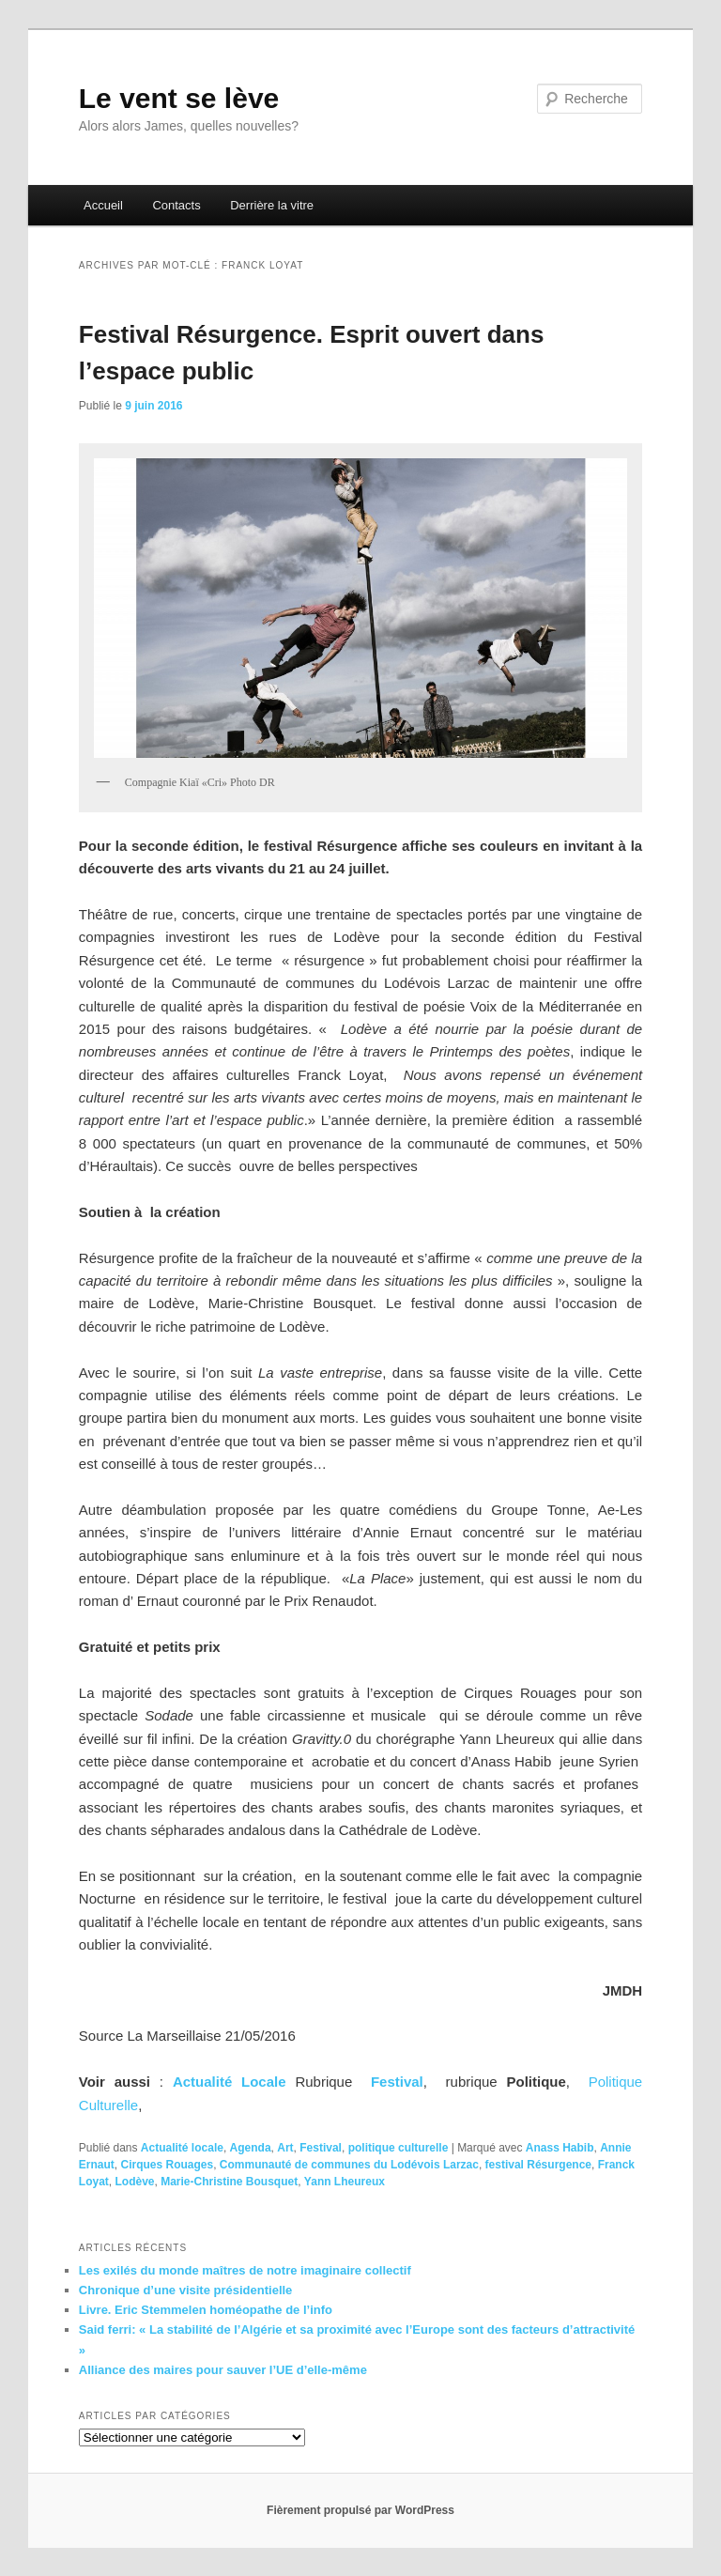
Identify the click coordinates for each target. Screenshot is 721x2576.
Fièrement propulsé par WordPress (360, 2510)
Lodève (134, 2181)
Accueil (103, 205)
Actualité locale (182, 2147)
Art (285, 2147)
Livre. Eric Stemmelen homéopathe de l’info (205, 2310)
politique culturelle (398, 2147)
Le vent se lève (179, 98)
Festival (397, 2082)
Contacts (176, 205)
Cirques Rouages (166, 2164)
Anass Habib (560, 2147)
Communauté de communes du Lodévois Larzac (349, 2164)
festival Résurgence (538, 2164)
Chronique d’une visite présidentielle (186, 2290)
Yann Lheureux (344, 2181)
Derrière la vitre (272, 205)
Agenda (250, 2147)
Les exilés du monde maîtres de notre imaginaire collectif (245, 2270)
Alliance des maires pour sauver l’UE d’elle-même (223, 2370)
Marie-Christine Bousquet (229, 2181)
